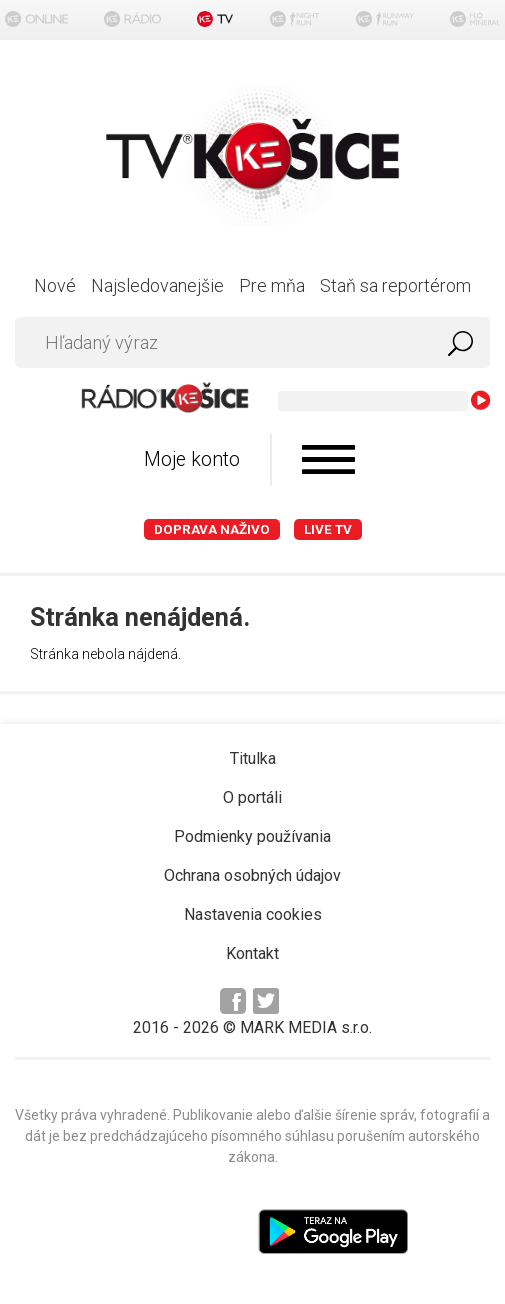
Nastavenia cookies (253, 914)
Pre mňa (272, 285)
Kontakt (252, 953)
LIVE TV (328, 529)
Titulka (253, 758)
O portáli (252, 797)
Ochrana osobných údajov (252, 875)
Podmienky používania (252, 836)
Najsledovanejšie (157, 285)
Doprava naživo (212, 529)
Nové (55, 285)
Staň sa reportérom (395, 285)
